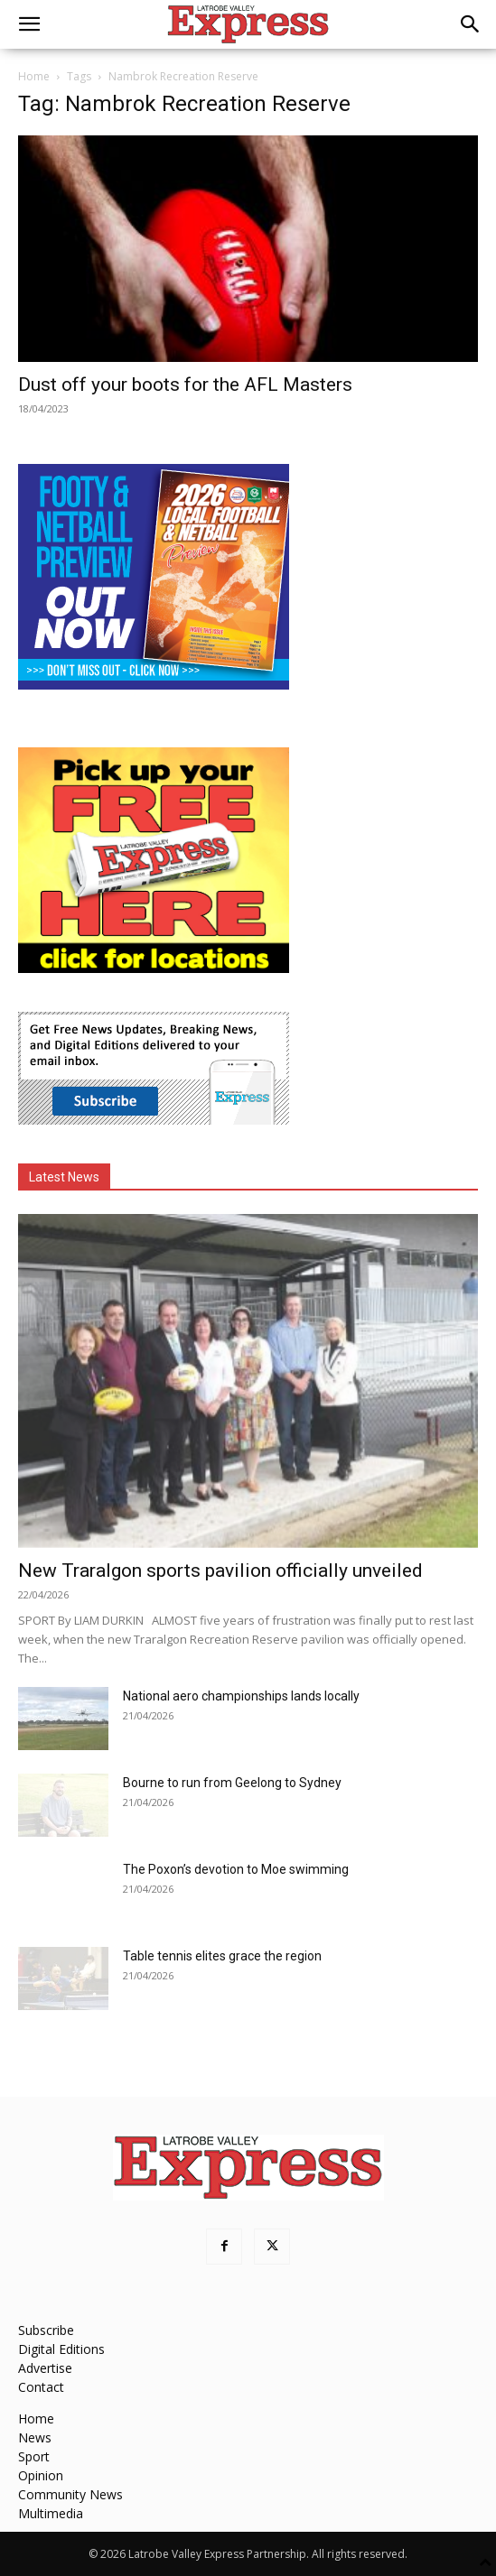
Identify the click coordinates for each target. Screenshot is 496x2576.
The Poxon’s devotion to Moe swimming (236, 1869)
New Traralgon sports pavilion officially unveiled (220, 1570)
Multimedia (50, 2513)
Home (34, 76)
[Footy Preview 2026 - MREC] (153, 684)
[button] (29, 24)
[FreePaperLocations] (153, 968)
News (34, 2437)
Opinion (40, 2475)
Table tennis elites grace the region (222, 1956)
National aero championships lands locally (241, 1696)
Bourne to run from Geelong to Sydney (232, 1782)
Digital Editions (61, 2349)
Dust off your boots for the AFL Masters (185, 384)
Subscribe (46, 2330)
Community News (70, 2494)
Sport (34, 2456)
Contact (41, 2386)
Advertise (45, 2368)
